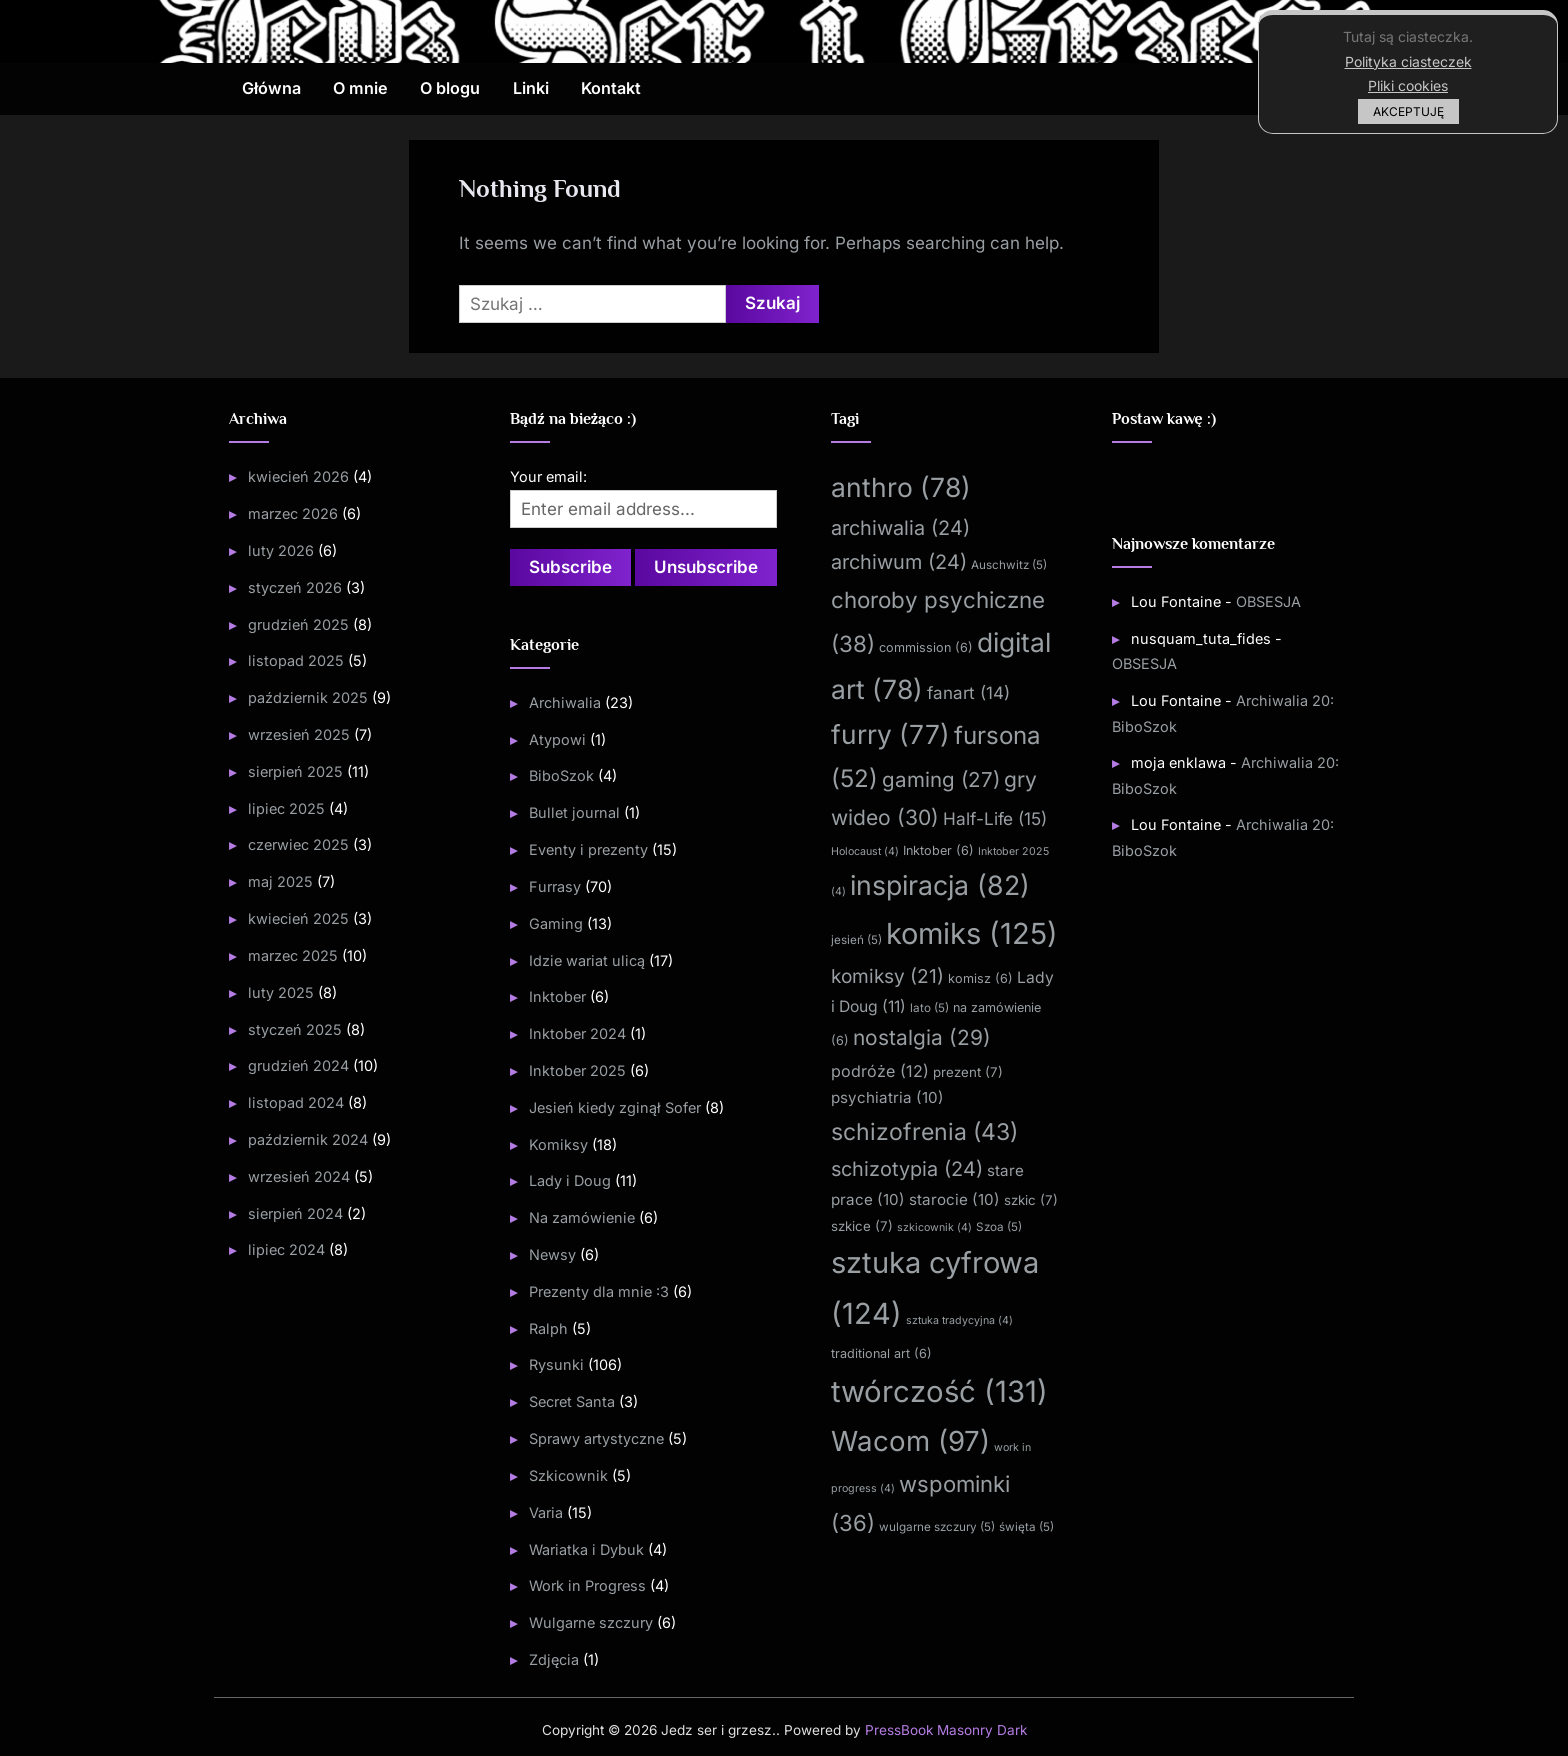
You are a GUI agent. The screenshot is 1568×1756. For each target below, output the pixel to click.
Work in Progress (587, 1585)
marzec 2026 (293, 513)
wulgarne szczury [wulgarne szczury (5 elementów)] (937, 1527)
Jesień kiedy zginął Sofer (615, 1107)
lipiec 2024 (286, 1249)
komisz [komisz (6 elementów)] (980, 978)
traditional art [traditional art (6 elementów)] (881, 1353)
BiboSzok (561, 775)
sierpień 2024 (295, 1213)
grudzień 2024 (298, 1065)
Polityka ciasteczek (1408, 61)
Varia (546, 1512)
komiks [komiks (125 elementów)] (972, 933)
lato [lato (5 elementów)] (929, 1008)
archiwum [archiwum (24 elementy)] (899, 562)
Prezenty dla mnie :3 (599, 1291)
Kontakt (611, 88)
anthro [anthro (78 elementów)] (901, 487)
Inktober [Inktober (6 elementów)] (938, 850)
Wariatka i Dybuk (586, 1549)
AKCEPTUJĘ (1408, 111)
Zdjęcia (554, 1659)
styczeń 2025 (295, 1029)
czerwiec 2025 (298, 844)
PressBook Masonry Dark (946, 1730)
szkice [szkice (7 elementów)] (862, 1226)
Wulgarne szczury (591, 1622)
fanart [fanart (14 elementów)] (968, 693)
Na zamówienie (582, 1217)
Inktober (557, 996)
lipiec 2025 (286, 808)
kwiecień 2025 (298, 918)
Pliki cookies (1408, 85)
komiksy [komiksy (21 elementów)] (887, 976)
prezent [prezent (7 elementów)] (968, 1072)
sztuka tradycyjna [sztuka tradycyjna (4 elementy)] (959, 1320)
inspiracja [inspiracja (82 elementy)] (940, 885)
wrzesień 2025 (299, 734)
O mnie (360, 88)
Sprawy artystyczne (596, 1438)
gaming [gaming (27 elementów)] (941, 779)
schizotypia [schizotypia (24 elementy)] (907, 1169)
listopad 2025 (296, 660)
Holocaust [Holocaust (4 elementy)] (865, 851)
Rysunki (556, 1364)
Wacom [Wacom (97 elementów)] (910, 1441)
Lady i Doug (570, 1180)
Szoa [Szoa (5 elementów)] (999, 1227)
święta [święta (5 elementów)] (1026, 1527)
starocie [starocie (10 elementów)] (954, 1199)
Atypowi (557, 739)
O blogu (450, 88)
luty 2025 (281, 992)
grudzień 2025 (298, 624)
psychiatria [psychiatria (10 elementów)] (887, 1097)
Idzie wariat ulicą (587, 960)
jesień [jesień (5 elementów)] (856, 940)
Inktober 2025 (577, 1070)
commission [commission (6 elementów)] (926, 647)
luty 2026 (281, 550)
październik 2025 (308, 697)
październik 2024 (308, 1139)
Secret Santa (572, 1401)
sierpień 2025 (295, 771)
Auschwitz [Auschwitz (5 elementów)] (1009, 565)
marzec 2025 (293, 955)
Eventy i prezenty (588, 849)
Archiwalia (565, 702)
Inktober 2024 (577, 1033)
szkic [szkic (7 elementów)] (1031, 1200)
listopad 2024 (296, 1102)
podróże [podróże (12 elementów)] (880, 1071)
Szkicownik (568, 1475)
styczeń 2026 (295, 587)
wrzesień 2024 (299, 1176)
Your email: (548, 476)
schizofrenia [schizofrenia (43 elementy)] (924, 1132)
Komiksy (558, 1144)
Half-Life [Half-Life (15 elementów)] (995, 818)
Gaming (556, 923)
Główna (271, 88)
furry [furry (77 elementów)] (890, 734)
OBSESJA (1268, 601)
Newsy (552, 1254)
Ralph (548, 1328)
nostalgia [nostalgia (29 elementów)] (922, 1037)
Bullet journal (574, 812)
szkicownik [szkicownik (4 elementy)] (934, 1227)
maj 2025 (280, 881)
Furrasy (555, 886)
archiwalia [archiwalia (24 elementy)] (900, 528)
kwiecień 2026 (298, 476)
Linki (531, 88)
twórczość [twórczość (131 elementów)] (939, 1391)
